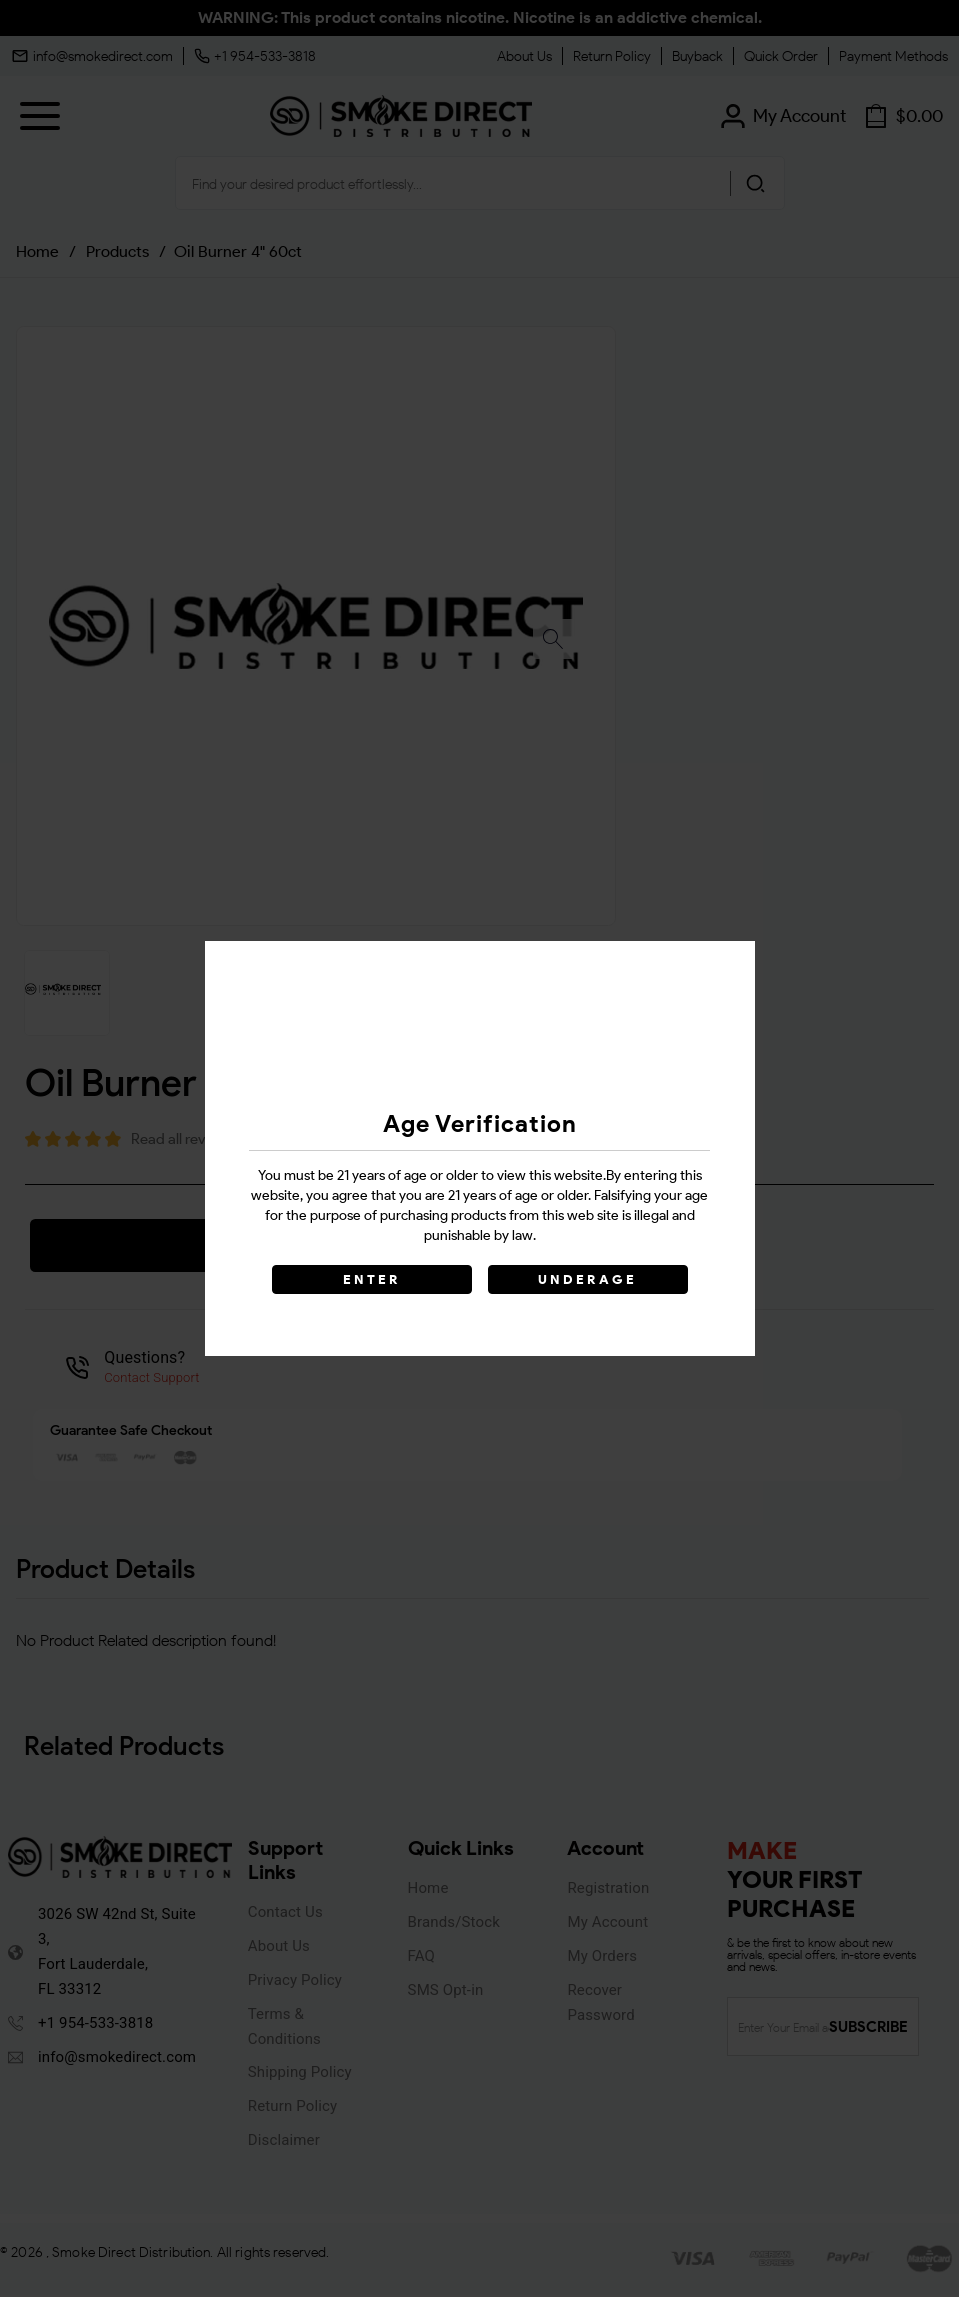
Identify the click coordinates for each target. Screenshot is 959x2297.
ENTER (372, 1279)
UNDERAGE (588, 1279)
